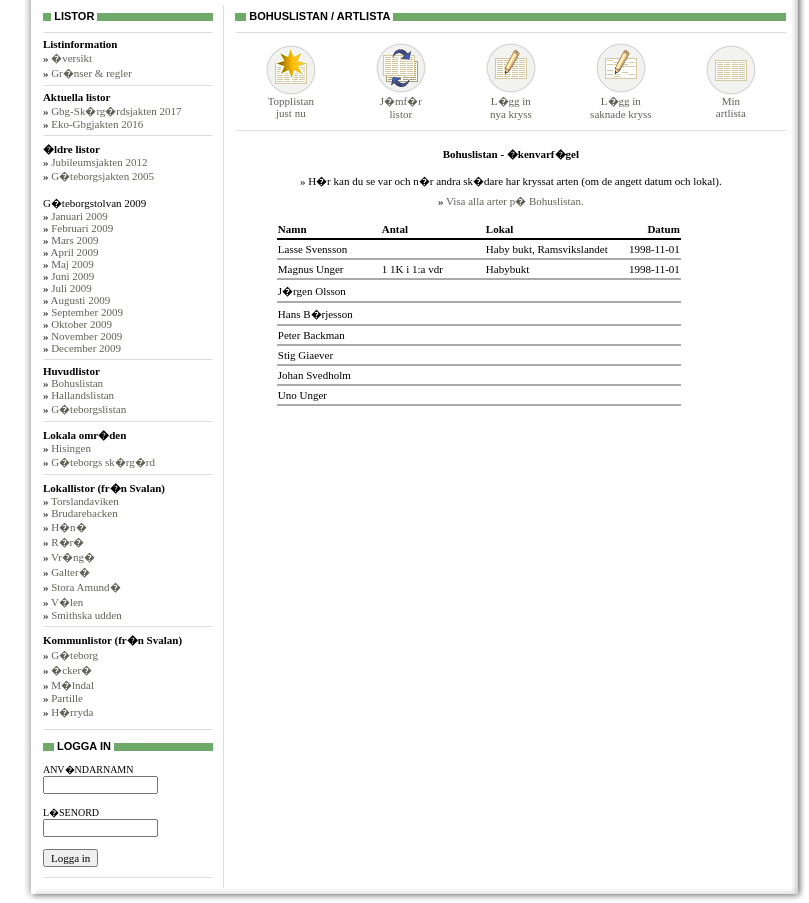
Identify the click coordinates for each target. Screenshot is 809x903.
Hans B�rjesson (315, 314)
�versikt (71, 58)
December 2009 (86, 348)
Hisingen (71, 448)
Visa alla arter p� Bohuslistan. (515, 201)
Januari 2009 (79, 216)
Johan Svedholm (314, 375)
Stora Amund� (85, 587)
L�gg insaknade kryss (620, 101)
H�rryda (72, 712)
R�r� (67, 542)
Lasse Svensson (312, 249)
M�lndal (72, 685)
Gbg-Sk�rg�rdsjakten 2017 (116, 111)
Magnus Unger (311, 269)
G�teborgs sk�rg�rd (103, 462)
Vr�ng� (73, 557)
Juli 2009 (71, 288)
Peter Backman (311, 335)
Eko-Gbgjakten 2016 (97, 124)
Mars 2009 (74, 240)
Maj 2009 (72, 264)
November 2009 (86, 336)
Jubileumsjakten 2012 (99, 162)
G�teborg (74, 655)
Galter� (70, 572)
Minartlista (731, 102)
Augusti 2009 (81, 300)
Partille (67, 698)
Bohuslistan (77, 383)
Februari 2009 (82, 228)
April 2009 (75, 252)
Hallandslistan (82, 395)
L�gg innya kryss (511, 101)
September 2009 (87, 312)
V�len (67, 602)
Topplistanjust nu (291, 102)
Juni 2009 (72, 276)
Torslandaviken (85, 501)
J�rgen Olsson (312, 291)
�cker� (71, 670)
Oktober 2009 (81, 324)
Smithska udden (86, 615)
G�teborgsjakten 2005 (102, 176)
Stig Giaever (305, 355)
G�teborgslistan (88, 409)
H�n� (68, 527)
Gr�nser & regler (91, 73)
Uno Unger (302, 395)
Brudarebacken (84, 513)
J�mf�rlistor (401, 101)
